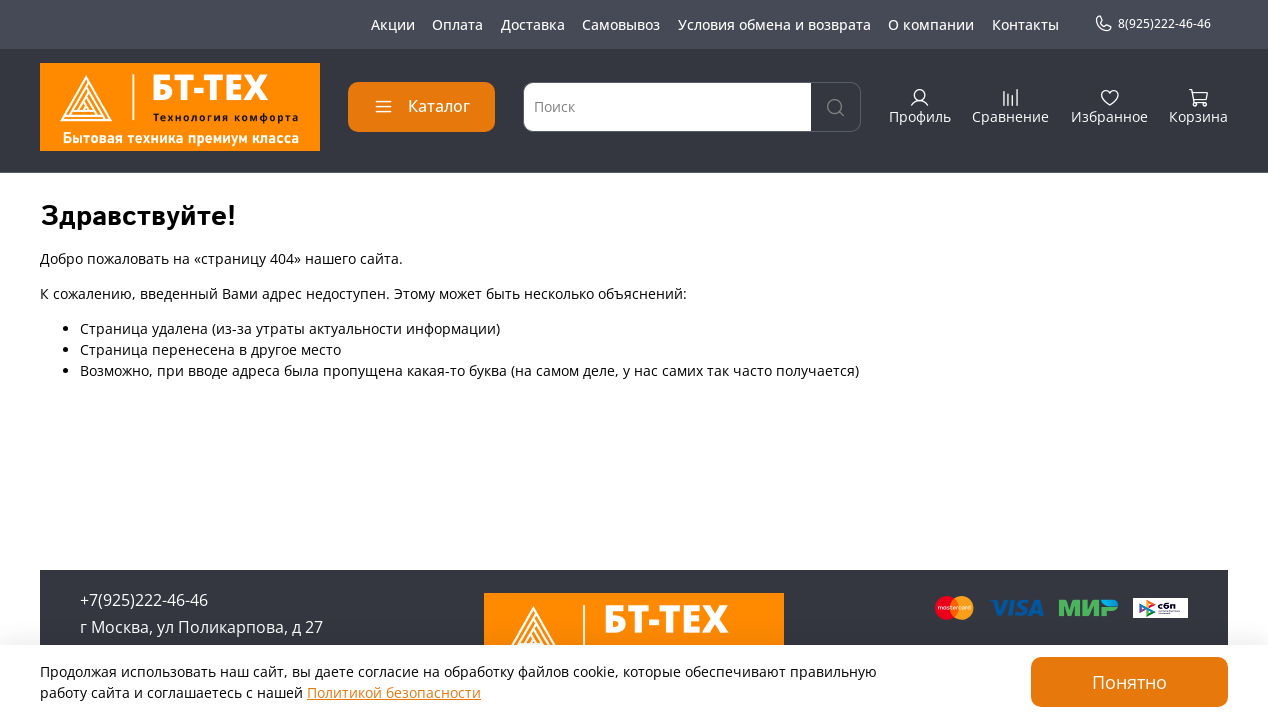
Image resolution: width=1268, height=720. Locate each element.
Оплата (457, 24)
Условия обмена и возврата (774, 24)
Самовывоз (621, 24)
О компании (931, 24)
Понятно (1129, 682)
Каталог (421, 106)
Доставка (533, 24)
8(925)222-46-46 (1152, 24)
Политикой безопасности (394, 692)
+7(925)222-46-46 (144, 600)
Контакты (1025, 24)
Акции (393, 24)
